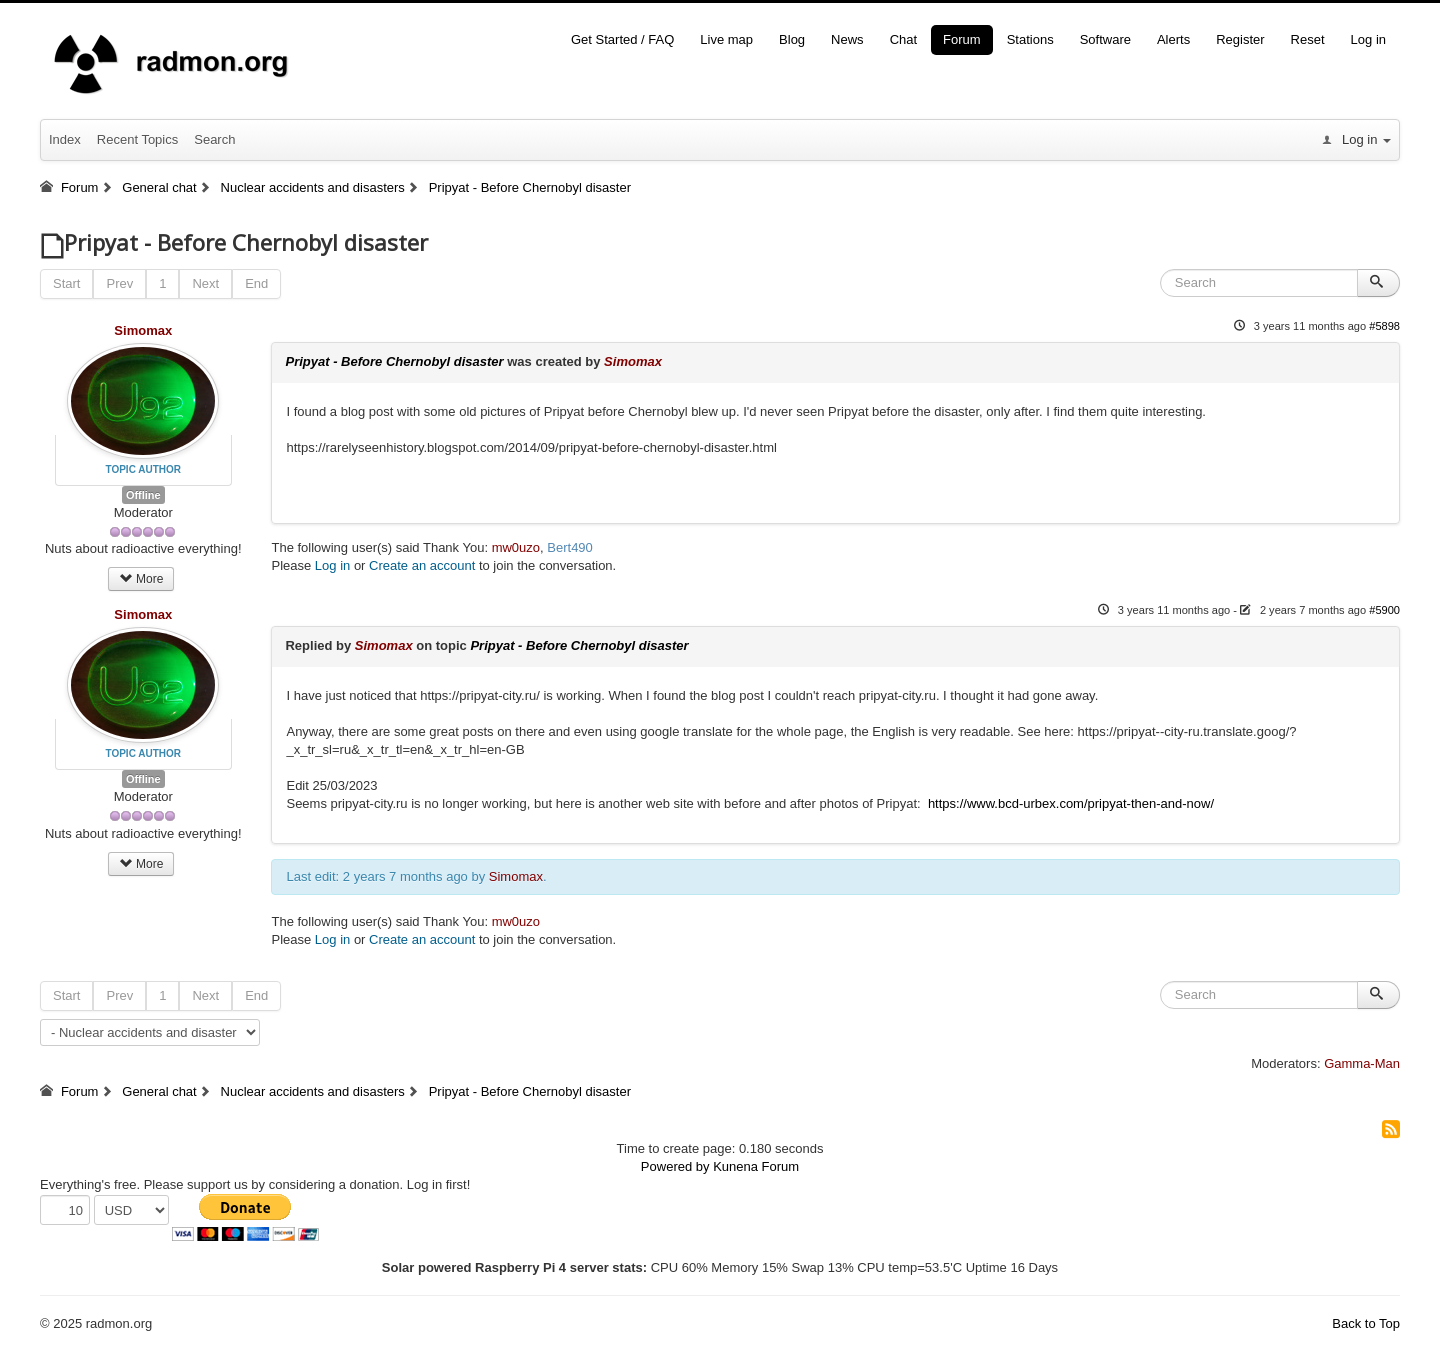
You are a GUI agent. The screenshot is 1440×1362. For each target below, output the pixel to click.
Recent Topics (137, 139)
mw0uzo (516, 547)
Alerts (1173, 39)
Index (65, 139)
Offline (143, 495)
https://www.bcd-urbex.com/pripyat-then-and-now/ (1069, 803)
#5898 (1384, 326)
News (847, 39)
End (256, 283)
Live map (726, 39)
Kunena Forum (756, 1166)
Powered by (675, 1166)
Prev (119, 283)
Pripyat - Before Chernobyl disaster (394, 361)
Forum (962, 39)
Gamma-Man (1362, 1063)
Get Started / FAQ (622, 39)
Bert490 (570, 547)
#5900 (1384, 610)
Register (1240, 39)
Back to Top (1366, 1323)
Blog (792, 39)
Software (1105, 39)
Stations (1030, 39)
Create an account (422, 565)
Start (66, 283)
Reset (1308, 39)
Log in (1368, 39)
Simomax (143, 330)
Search (214, 139)
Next (205, 283)
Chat (903, 39)
